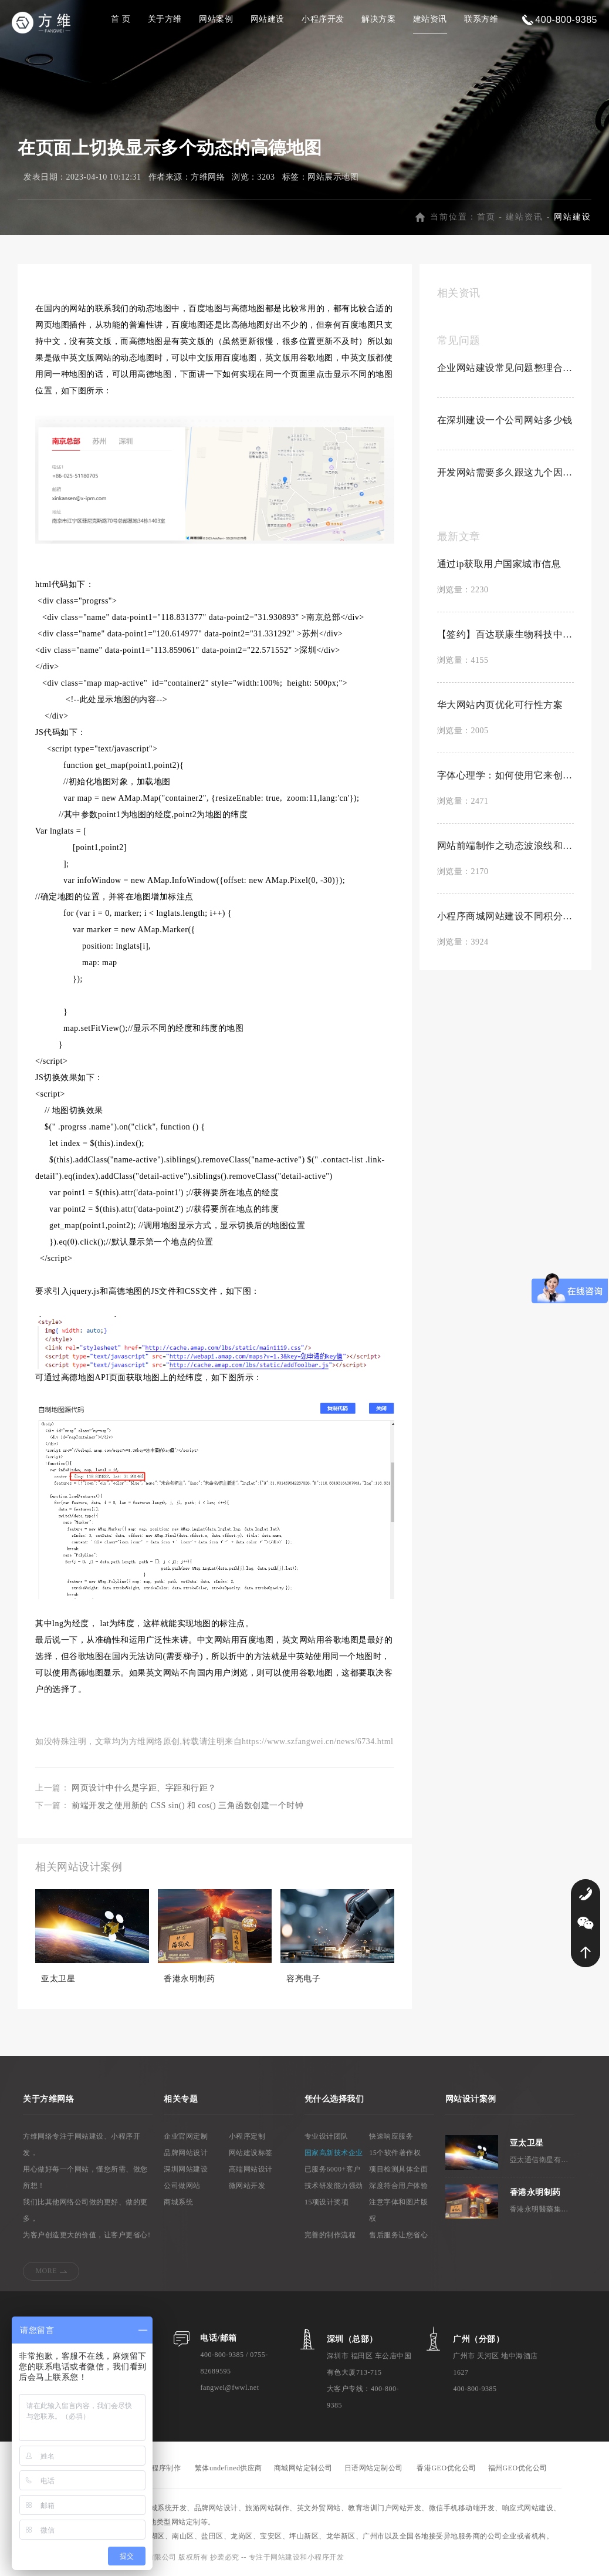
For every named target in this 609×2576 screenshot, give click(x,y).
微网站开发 (247, 2185)
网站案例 (216, 19)
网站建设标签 (251, 2153)
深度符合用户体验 (398, 2185)
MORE (46, 2271)
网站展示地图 (332, 177)
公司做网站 (182, 2185)
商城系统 (178, 2202)
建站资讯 (430, 19)
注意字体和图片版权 (398, 2210)
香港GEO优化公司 (446, 2468)
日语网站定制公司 (373, 2468)
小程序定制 (247, 2136)
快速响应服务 (391, 2136)
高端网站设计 (251, 2169)
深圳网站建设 (186, 2169)
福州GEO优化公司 (517, 2468)
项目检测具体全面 (398, 2169)
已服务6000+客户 (332, 2169)
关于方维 (165, 19)
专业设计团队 (326, 2136)
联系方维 (481, 19)
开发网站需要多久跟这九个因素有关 (505, 472)
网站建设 (268, 19)
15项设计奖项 (326, 2202)
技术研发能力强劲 (333, 2185)
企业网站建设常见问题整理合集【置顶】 (505, 368)
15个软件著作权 (395, 2153)
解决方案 (378, 19)
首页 (486, 217)
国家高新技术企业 (333, 2153)
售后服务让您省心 (398, 2235)
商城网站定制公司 (303, 2468)
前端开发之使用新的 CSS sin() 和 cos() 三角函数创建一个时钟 (187, 1805)
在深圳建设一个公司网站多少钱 (505, 420)
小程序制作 (162, 2468)
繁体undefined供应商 (228, 2468)
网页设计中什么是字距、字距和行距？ (144, 1787)
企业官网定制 (186, 2136)
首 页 (120, 19)
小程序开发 (323, 19)
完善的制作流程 (330, 2235)
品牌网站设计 (186, 2153)
